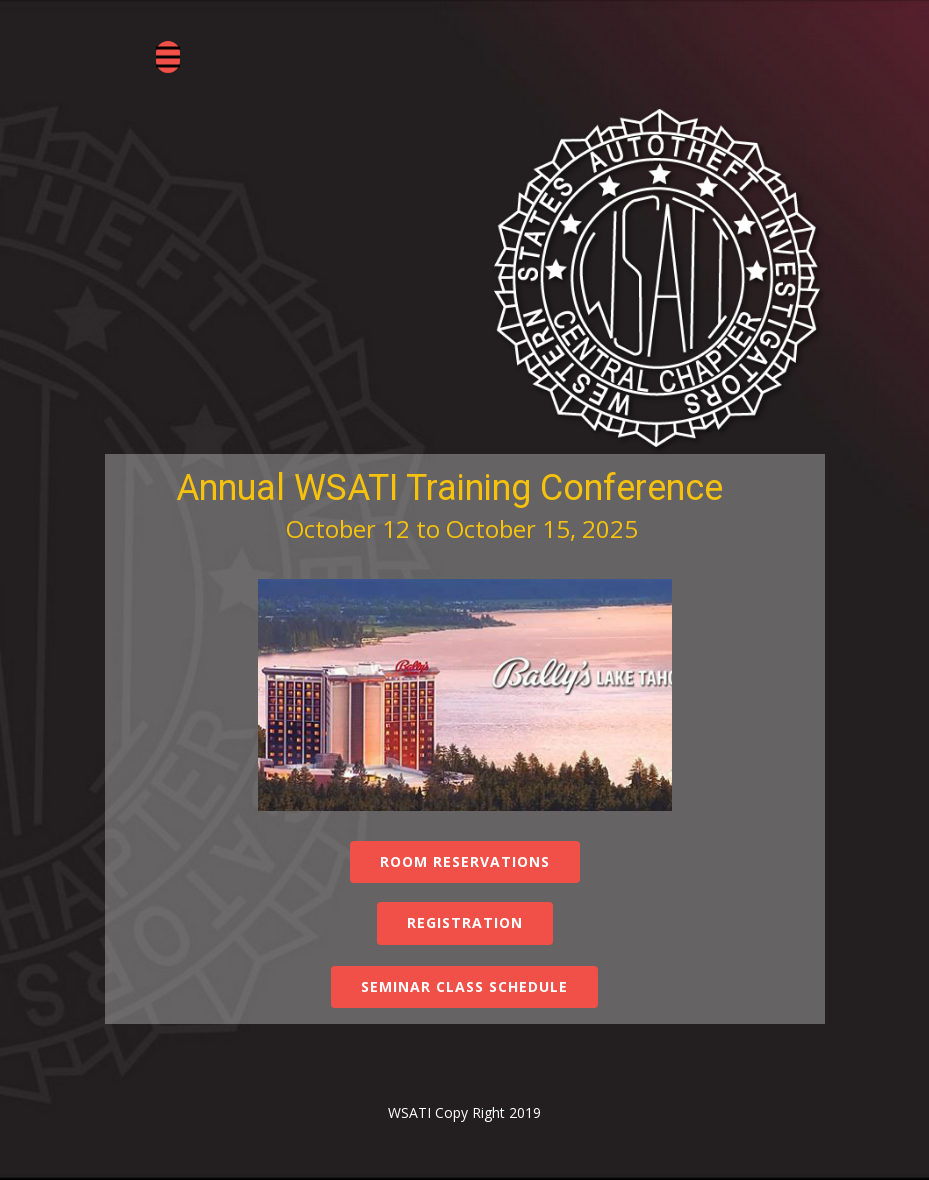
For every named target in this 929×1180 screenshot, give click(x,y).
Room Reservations (465, 861)
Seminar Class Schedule (464, 986)
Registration (465, 922)
